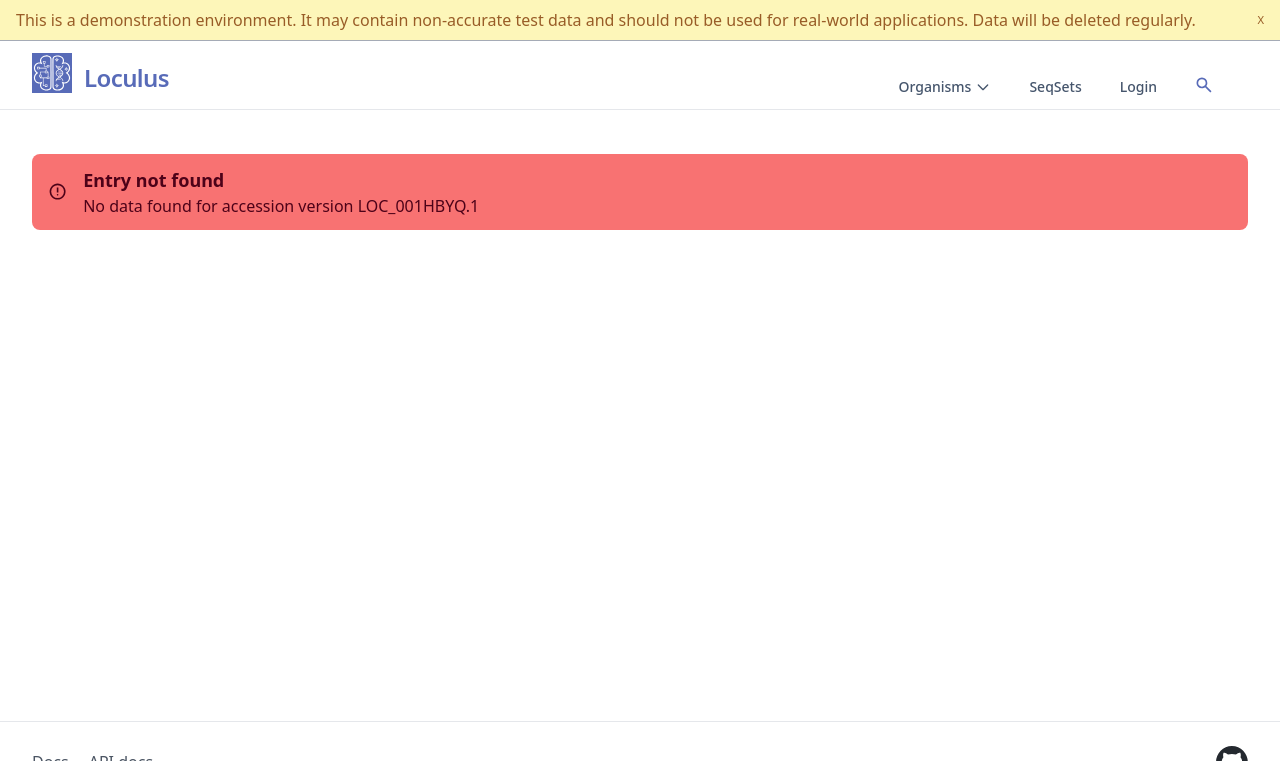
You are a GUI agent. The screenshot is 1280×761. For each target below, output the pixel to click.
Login (1138, 86)
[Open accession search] (1204, 85)
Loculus (126, 78)
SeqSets (1055, 86)
